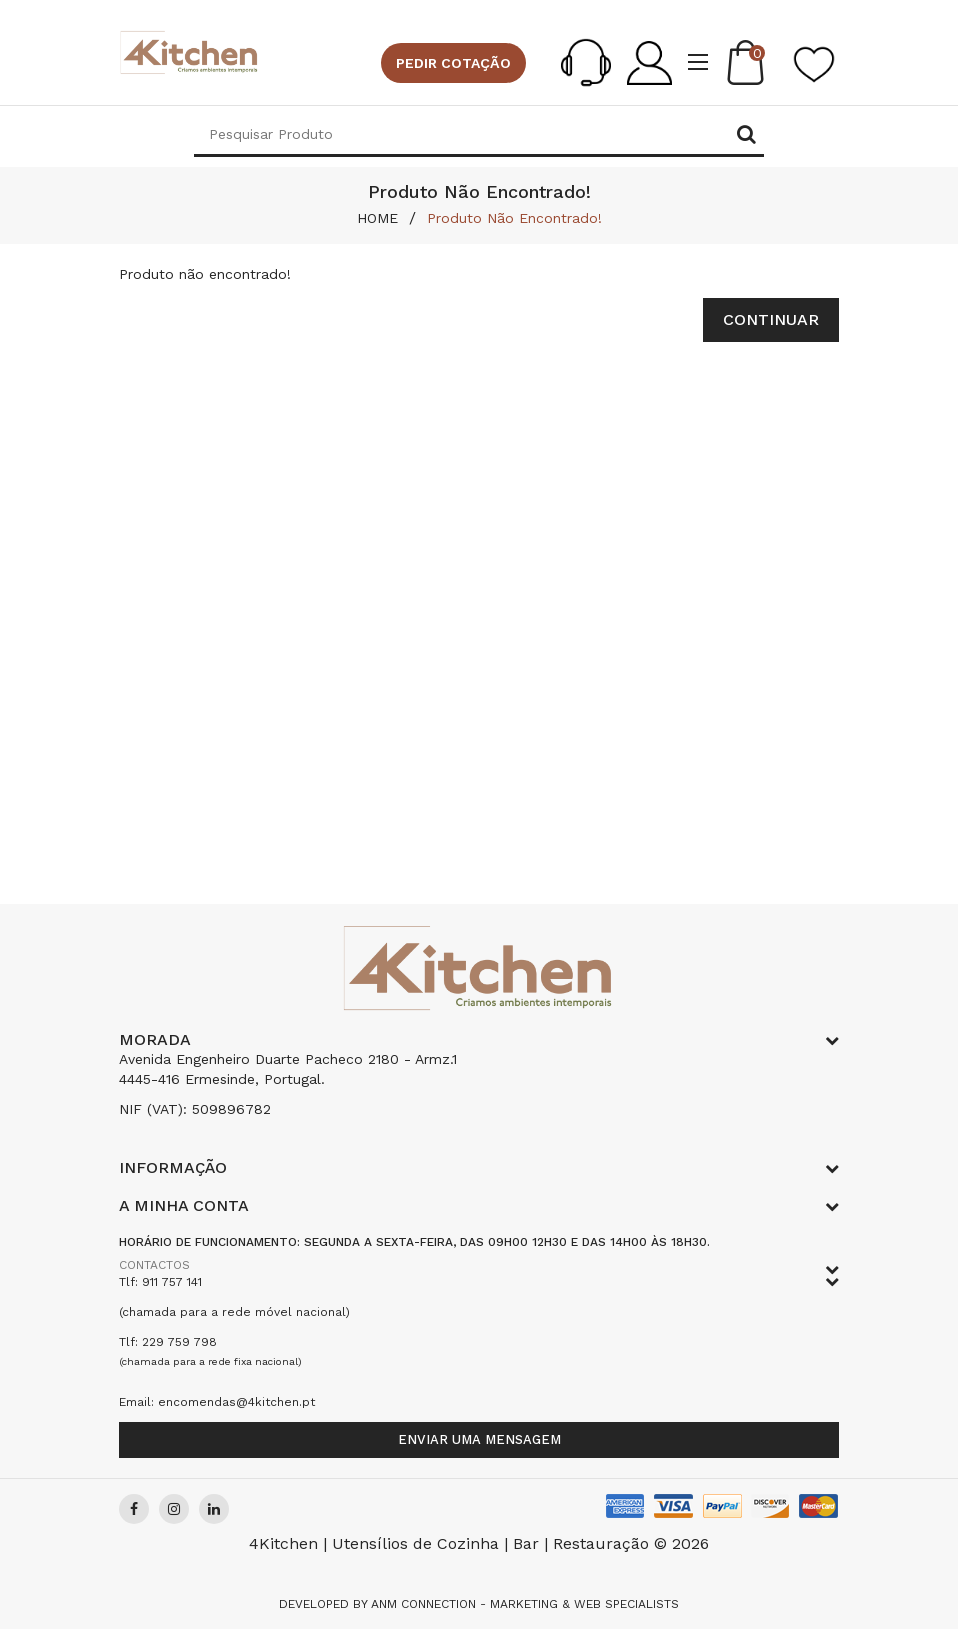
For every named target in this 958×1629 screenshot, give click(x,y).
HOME (377, 218)
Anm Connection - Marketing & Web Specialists (525, 1604)
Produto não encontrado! (514, 218)
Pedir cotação (453, 63)
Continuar (771, 319)
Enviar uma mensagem (479, 1439)
